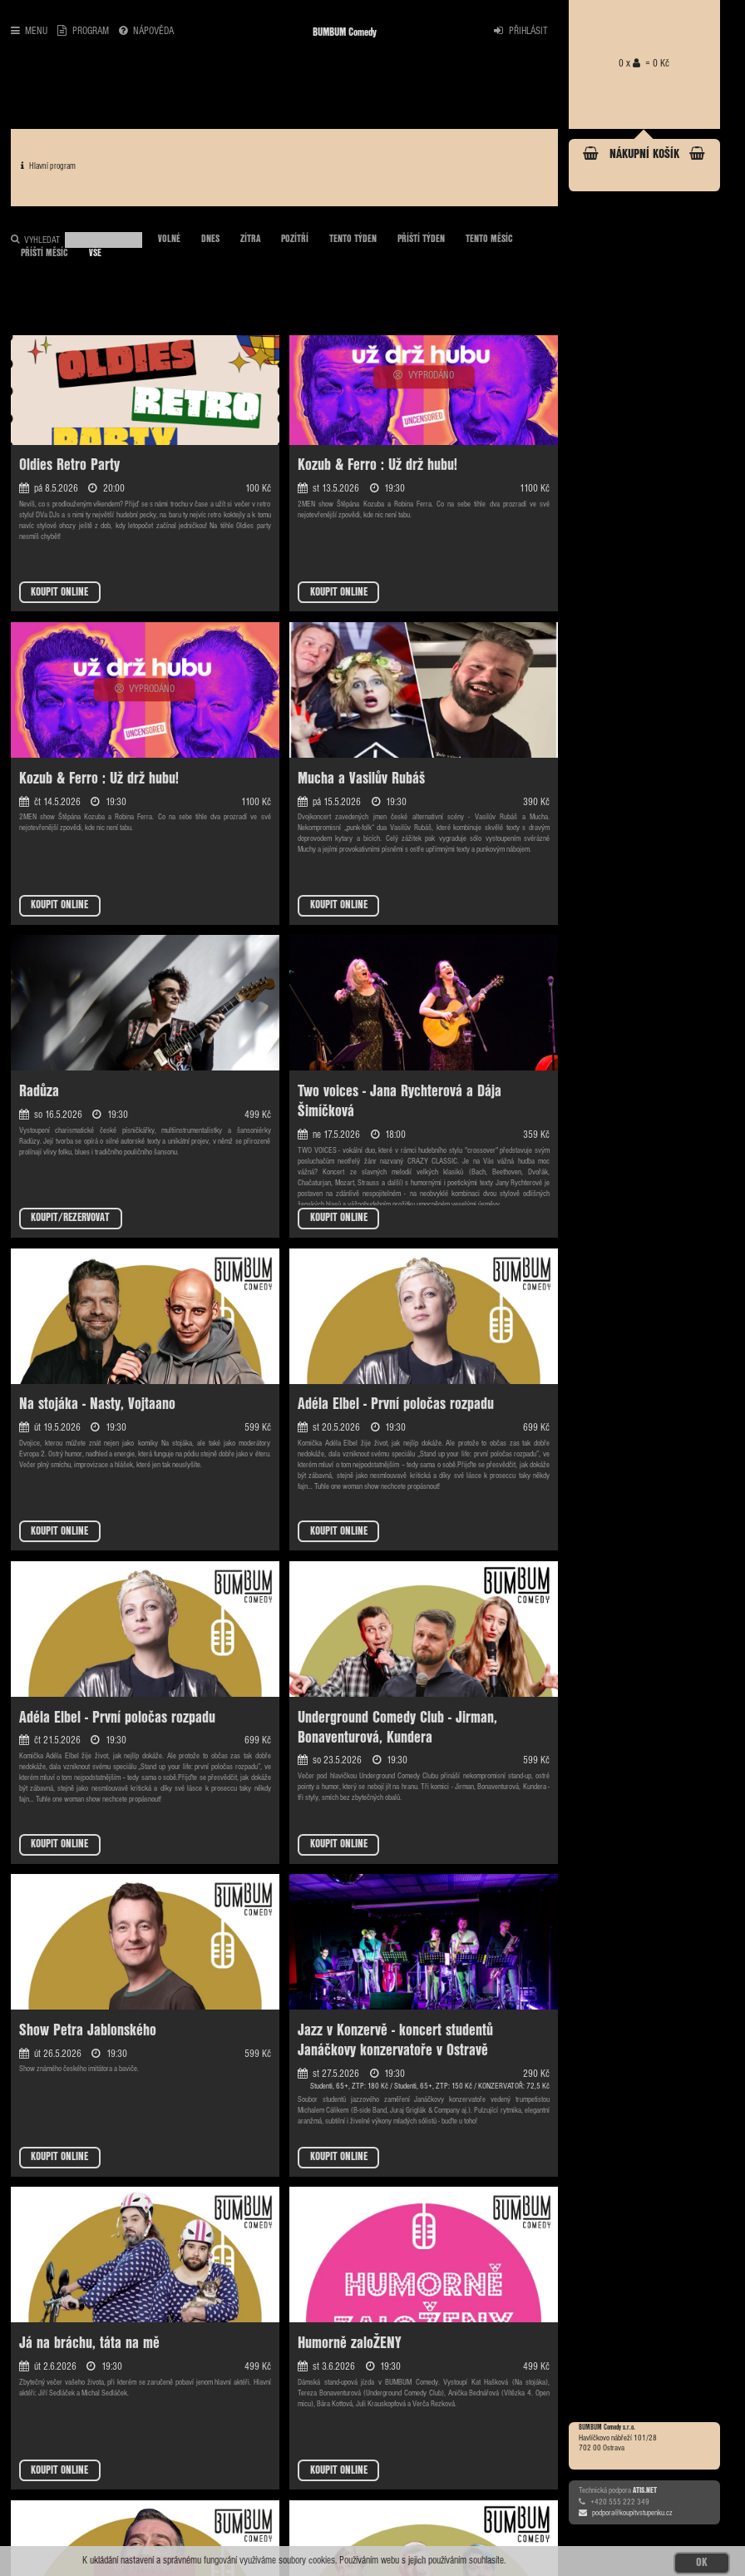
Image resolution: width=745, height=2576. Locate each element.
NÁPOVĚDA (146, 31)
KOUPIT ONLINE (59, 592)
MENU (29, 31)
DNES (210, 239)
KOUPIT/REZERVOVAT (70, 1218)
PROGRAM (82, 31)
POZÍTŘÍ (294, 239)
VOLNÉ (169, 239)
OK (702, 2563)
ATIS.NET (645, 2490)
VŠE (95, 254)
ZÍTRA (250, 239)
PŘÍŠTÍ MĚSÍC (44, 254)
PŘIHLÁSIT (520, 31)
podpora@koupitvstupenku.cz (626, 2513)
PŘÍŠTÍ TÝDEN (421, 239)
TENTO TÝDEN (353, 239)
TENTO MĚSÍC (489, 239)
